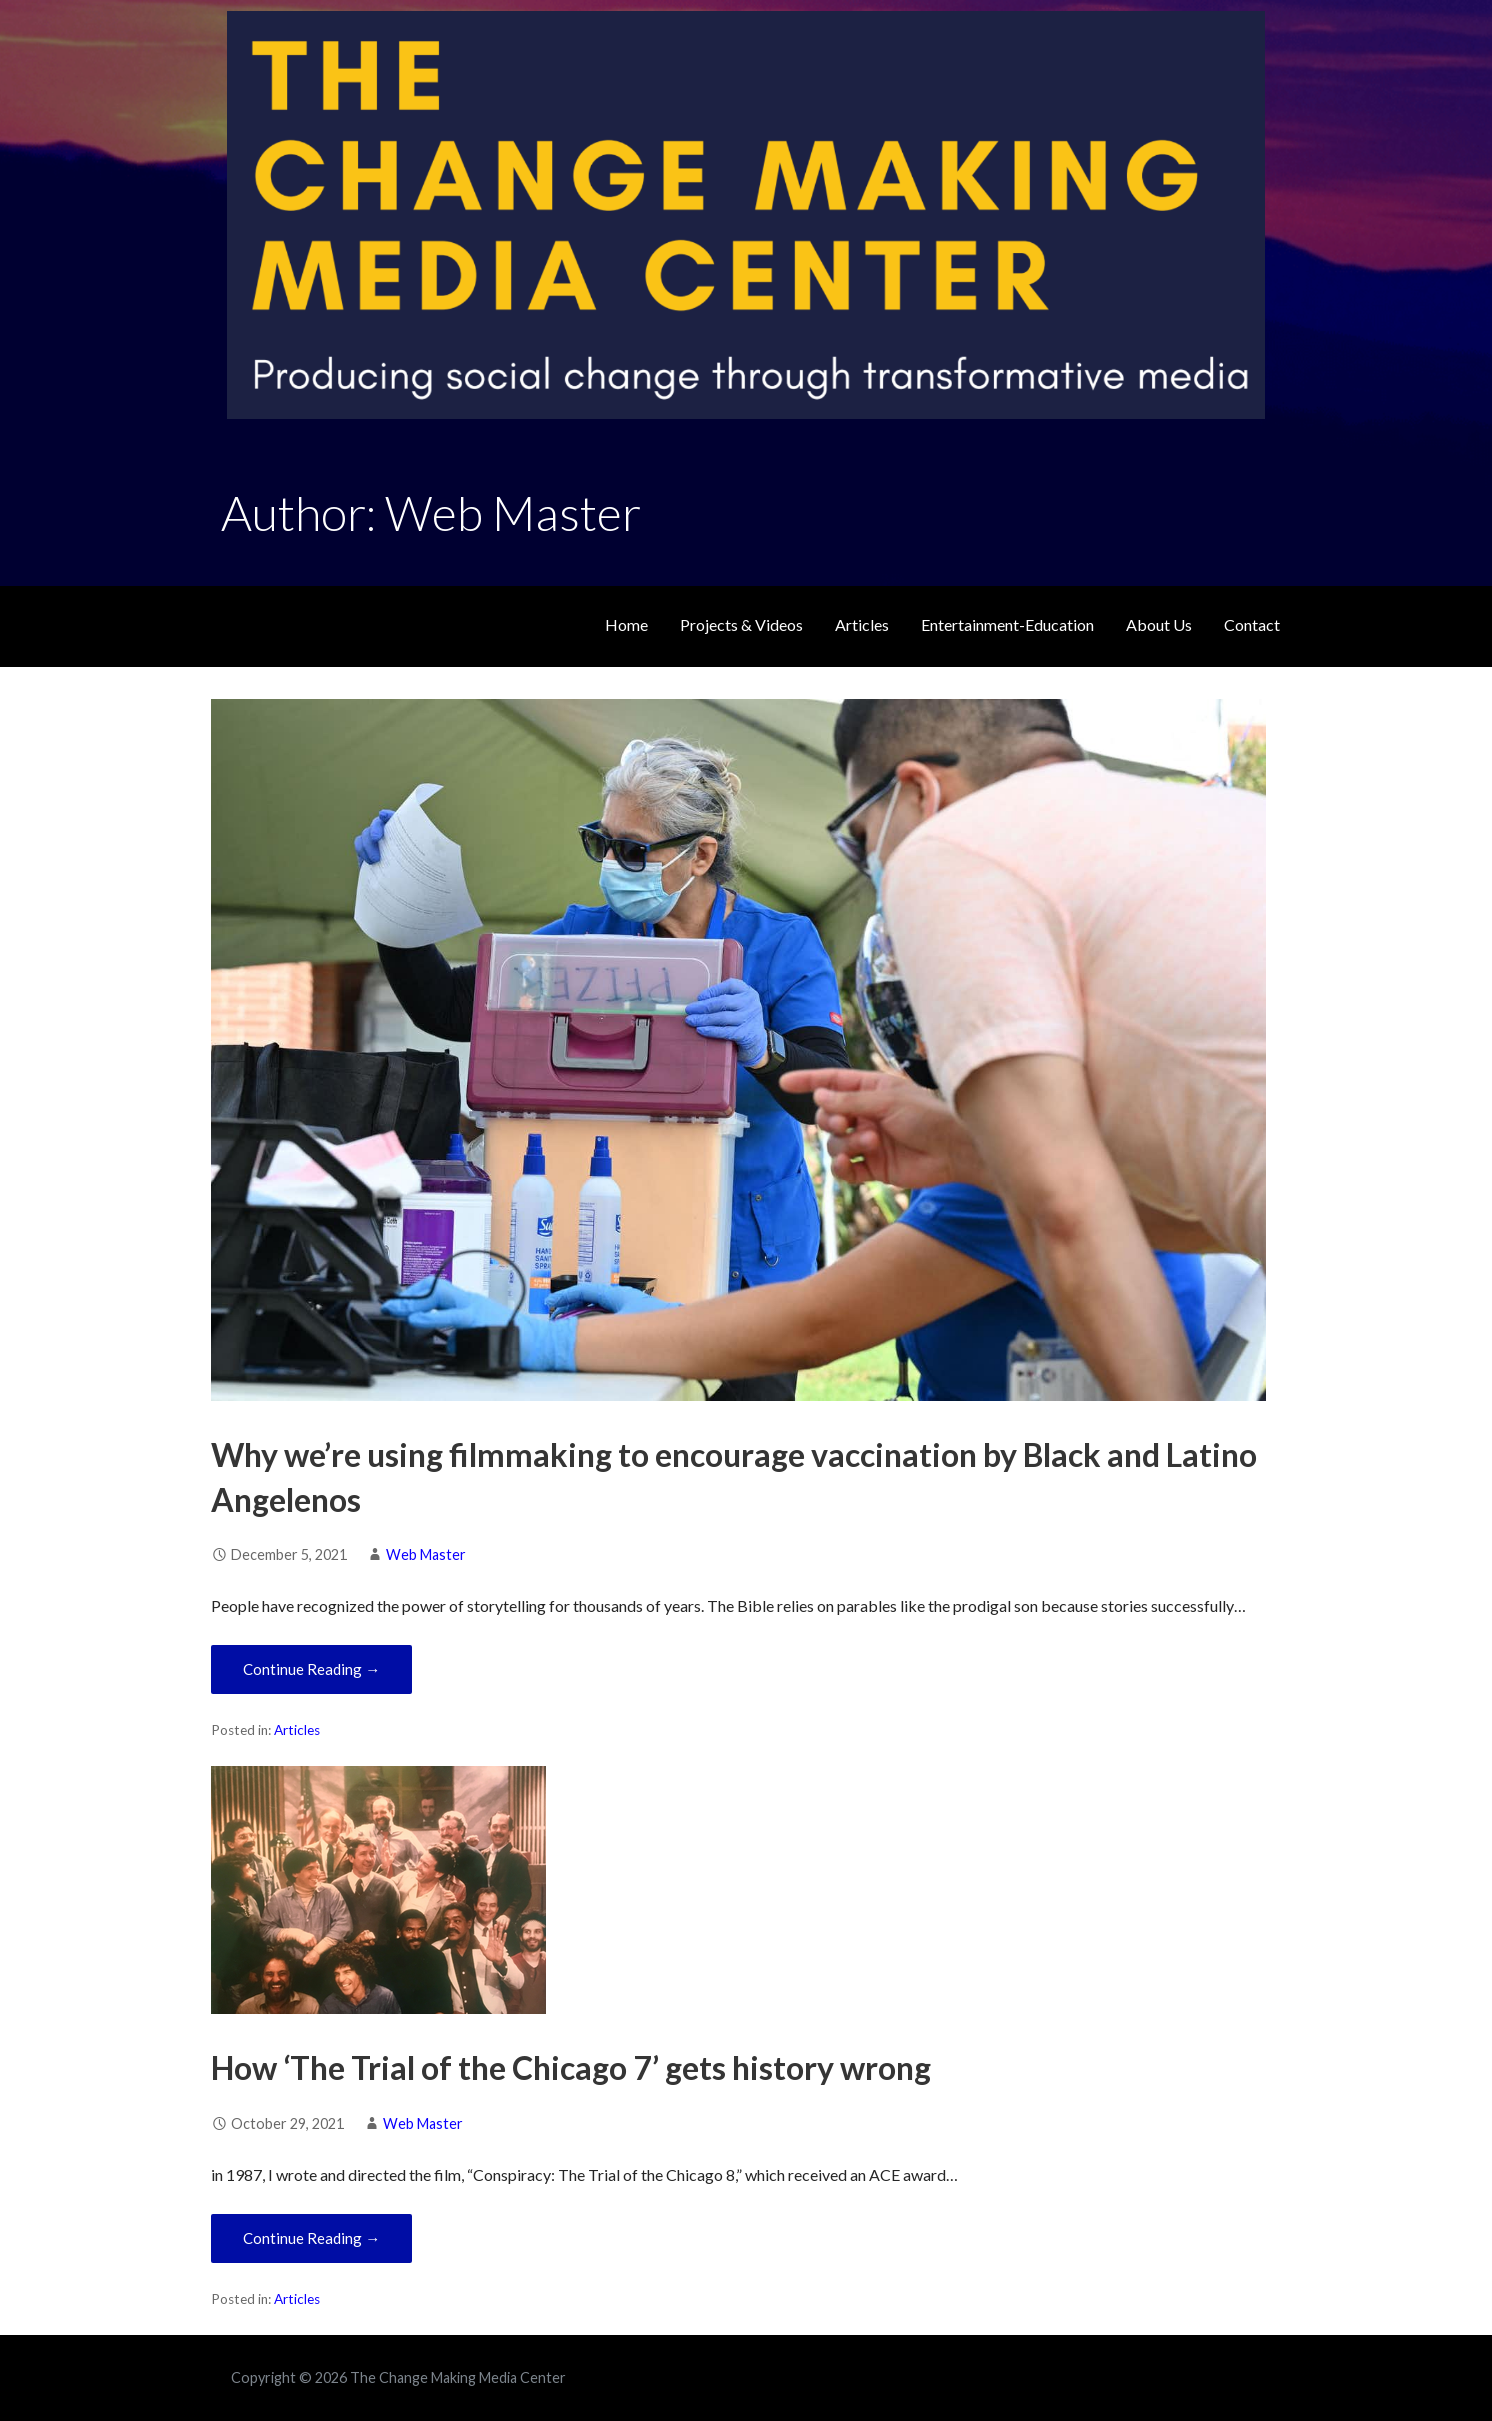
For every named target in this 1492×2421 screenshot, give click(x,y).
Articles (862, 624)
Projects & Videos (741, 624)
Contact (1252, 624)
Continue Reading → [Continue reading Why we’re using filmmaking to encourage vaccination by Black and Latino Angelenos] (311, 1669)
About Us (1159, 624)
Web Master (426, 1554)
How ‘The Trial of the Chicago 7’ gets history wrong (571, 2067)
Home (626, 624)
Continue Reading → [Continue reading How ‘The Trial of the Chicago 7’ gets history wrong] (311, 2238)
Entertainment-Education (1007, 624)
